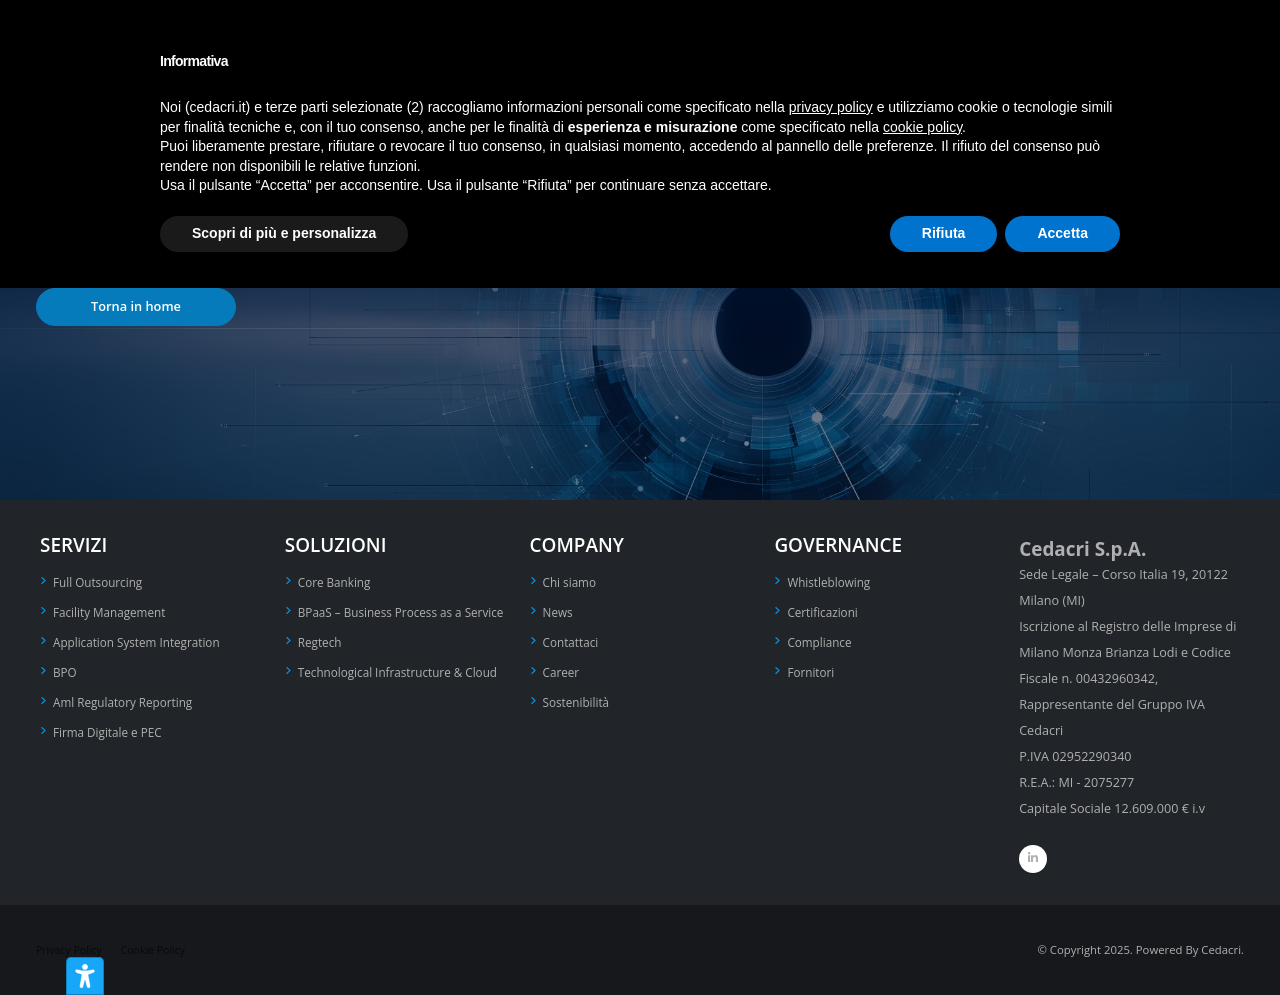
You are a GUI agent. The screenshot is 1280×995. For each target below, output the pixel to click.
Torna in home (136, 306)
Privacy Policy (71, 949)
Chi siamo (572, 581)
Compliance (821, 639)
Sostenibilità (579, 697)
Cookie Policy (160, 949)
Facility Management (113, 610)
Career (562, 668)
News (559, 610)
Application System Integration (142, 639)
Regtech (321, 663)
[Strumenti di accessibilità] (85, 976)
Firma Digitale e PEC (111, 726)
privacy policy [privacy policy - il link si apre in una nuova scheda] (831, 107)
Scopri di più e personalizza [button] (284, 233)
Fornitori (812, 668)
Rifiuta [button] (944, 233)
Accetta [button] (1062, 233)
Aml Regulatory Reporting (128, 697)
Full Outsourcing (101, 581)
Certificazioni (825, 610)
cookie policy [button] (922, 127)
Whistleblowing (831, 581)
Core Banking (337, 581)
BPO (66, 668)
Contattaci (573, 639)
